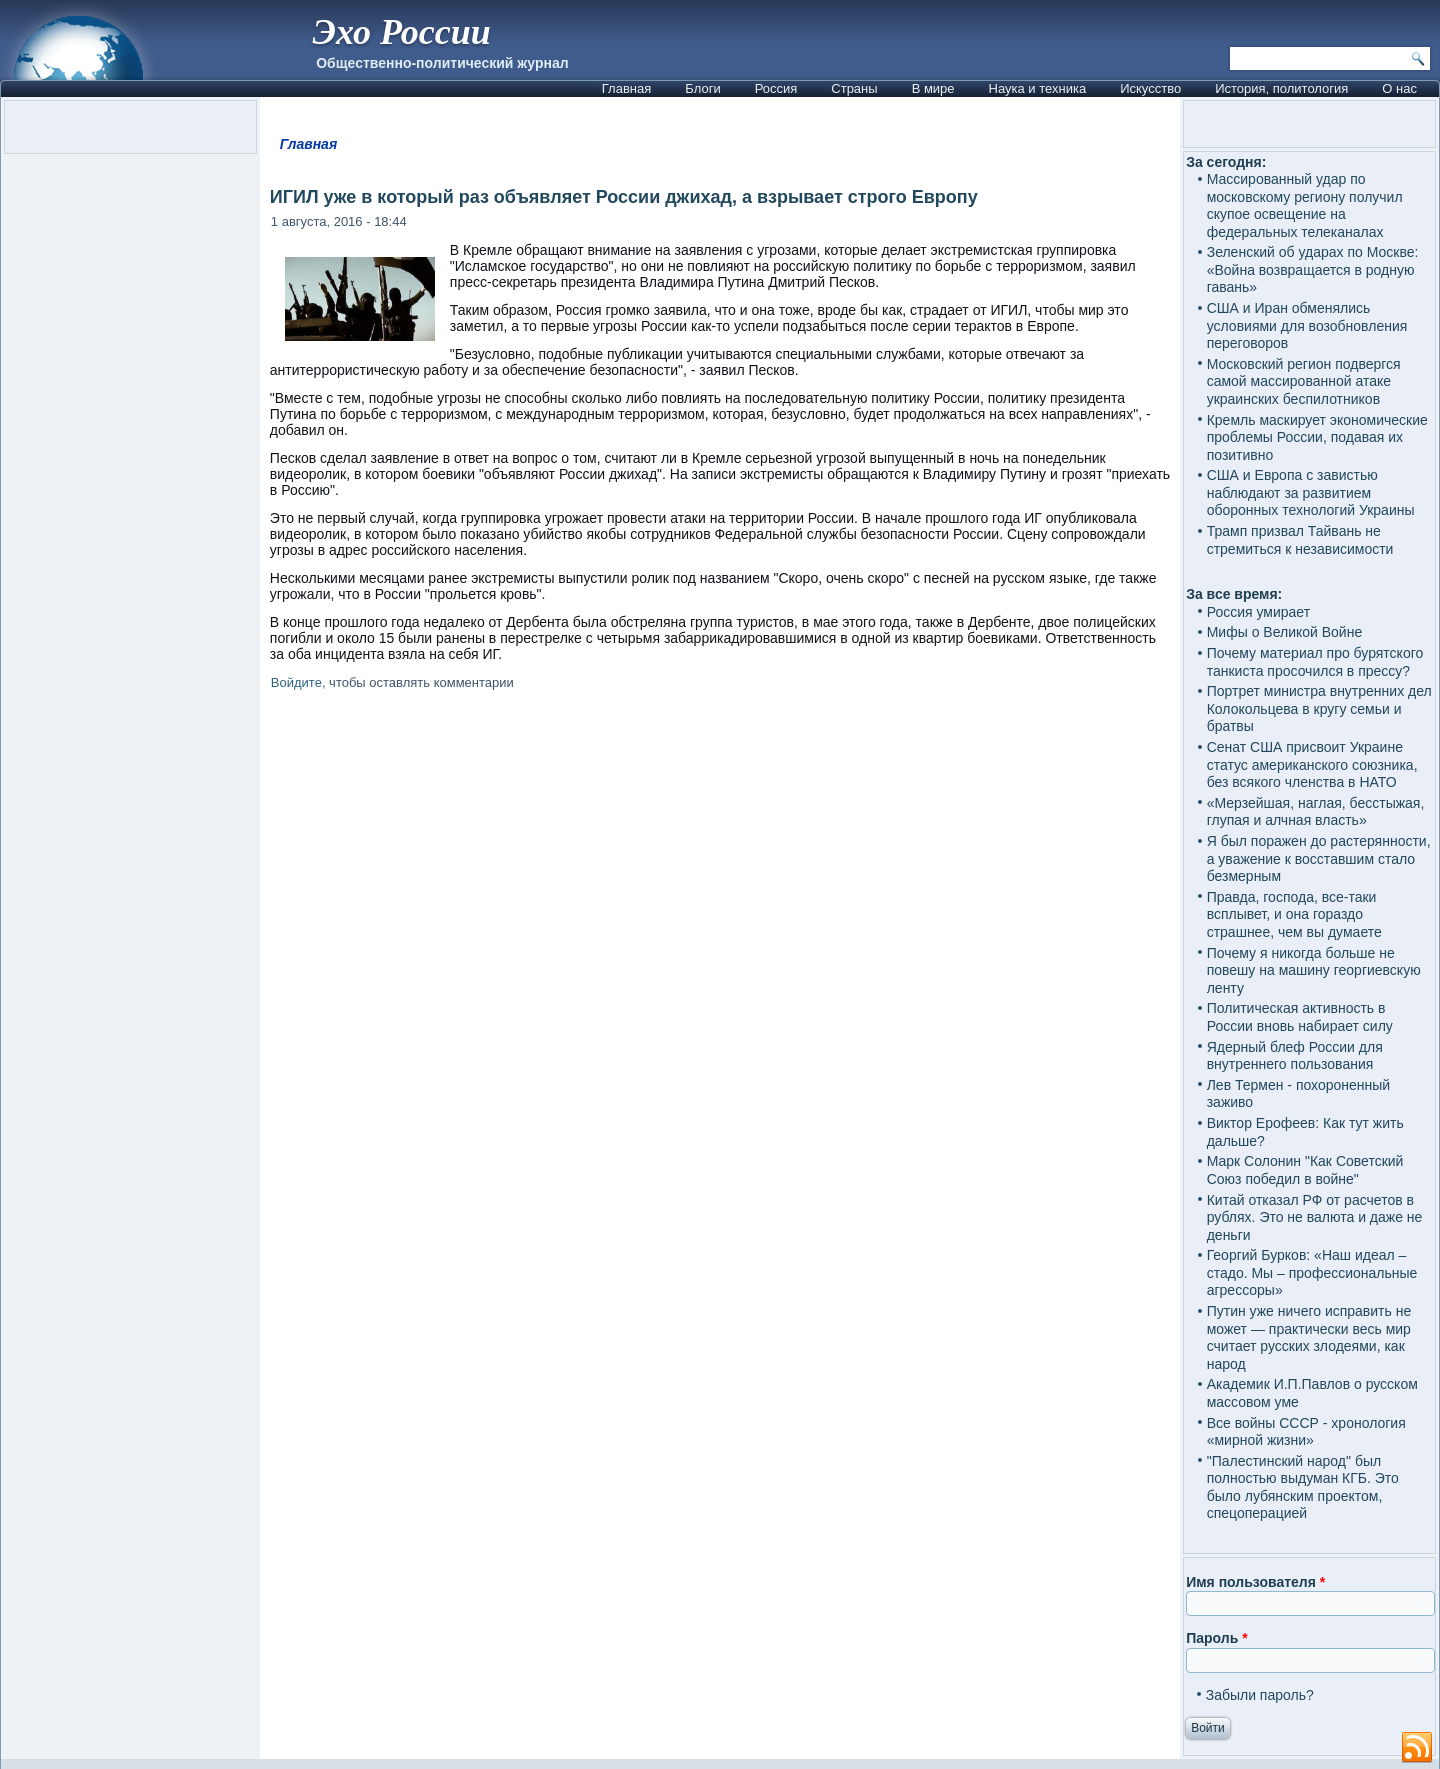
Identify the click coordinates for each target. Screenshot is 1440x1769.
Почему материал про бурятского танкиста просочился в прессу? (1315, 662)
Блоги (702, 88)
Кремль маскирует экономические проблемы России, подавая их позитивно (1317, 437)
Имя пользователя (1255, 1582)
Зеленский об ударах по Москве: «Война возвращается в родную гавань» (1313, 269)
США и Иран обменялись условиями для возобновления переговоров (1307, 325)
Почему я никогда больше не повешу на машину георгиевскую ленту (1314, 970)
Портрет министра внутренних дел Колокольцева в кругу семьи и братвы (1319, 708)
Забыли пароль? (1260, 1695)
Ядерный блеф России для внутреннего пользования (1295, 1056)
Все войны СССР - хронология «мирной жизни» (1306, 1432)
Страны (854, 88)
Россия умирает (1258, 612)
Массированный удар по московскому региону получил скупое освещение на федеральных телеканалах (1305, 205)
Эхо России (401, 32)
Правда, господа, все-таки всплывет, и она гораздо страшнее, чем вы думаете (1294, 914)
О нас (1399, 88)
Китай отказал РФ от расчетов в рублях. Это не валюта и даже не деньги (1315, 1217)
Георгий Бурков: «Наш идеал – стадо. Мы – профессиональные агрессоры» (1312, 1272)
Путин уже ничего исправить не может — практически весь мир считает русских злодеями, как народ (1309, 1337)
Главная (626, 88)
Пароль (1216, 1638)
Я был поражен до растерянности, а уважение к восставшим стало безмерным (1319, 858)
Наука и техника (1038, 88)
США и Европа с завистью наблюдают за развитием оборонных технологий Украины (1311, 492)
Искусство (1150, 88)
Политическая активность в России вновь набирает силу (1300, 1017)
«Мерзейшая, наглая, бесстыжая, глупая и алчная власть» (1316, 812)
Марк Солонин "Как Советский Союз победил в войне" (1305, 1170)
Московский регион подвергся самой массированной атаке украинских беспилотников (1304, 381)
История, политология (1281, 88)
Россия (776, 88)
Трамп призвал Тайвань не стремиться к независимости (1300, 540)
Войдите (296, 682)
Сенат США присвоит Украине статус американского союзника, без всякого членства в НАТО (1312, 764)
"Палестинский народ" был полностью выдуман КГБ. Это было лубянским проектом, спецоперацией (1303, 1487)
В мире (933, 88)
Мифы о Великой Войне (1285, 632)
